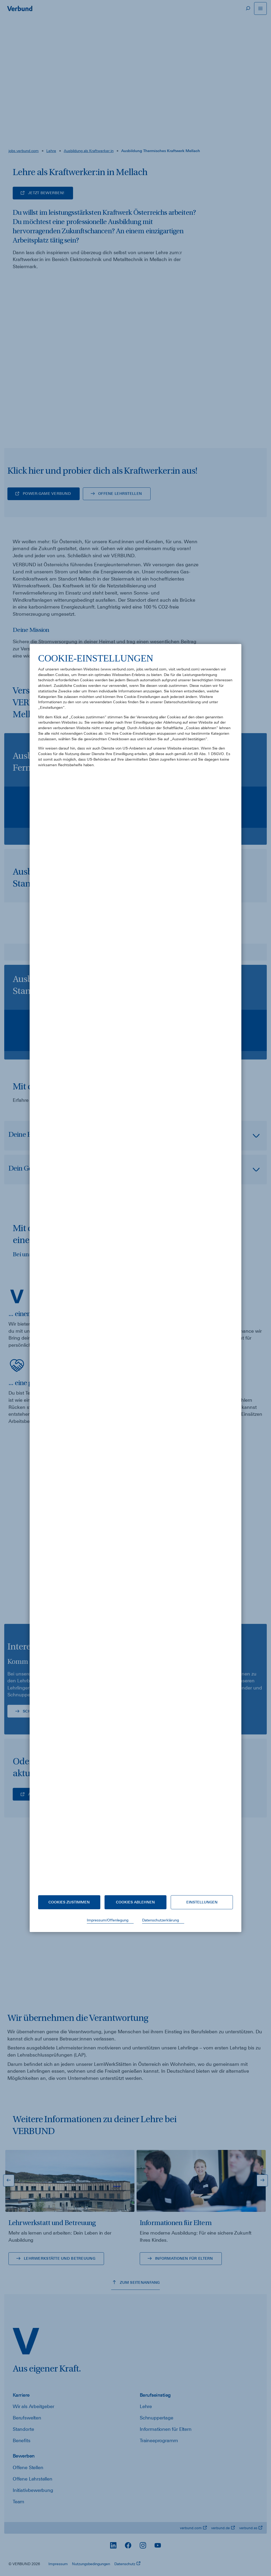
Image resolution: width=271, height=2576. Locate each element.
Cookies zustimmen (69, 1902)
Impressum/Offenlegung (107, 1920)
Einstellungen (202, 1902)
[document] (135, 1269)
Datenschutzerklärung (160, 1920)
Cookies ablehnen (135, 1902)
